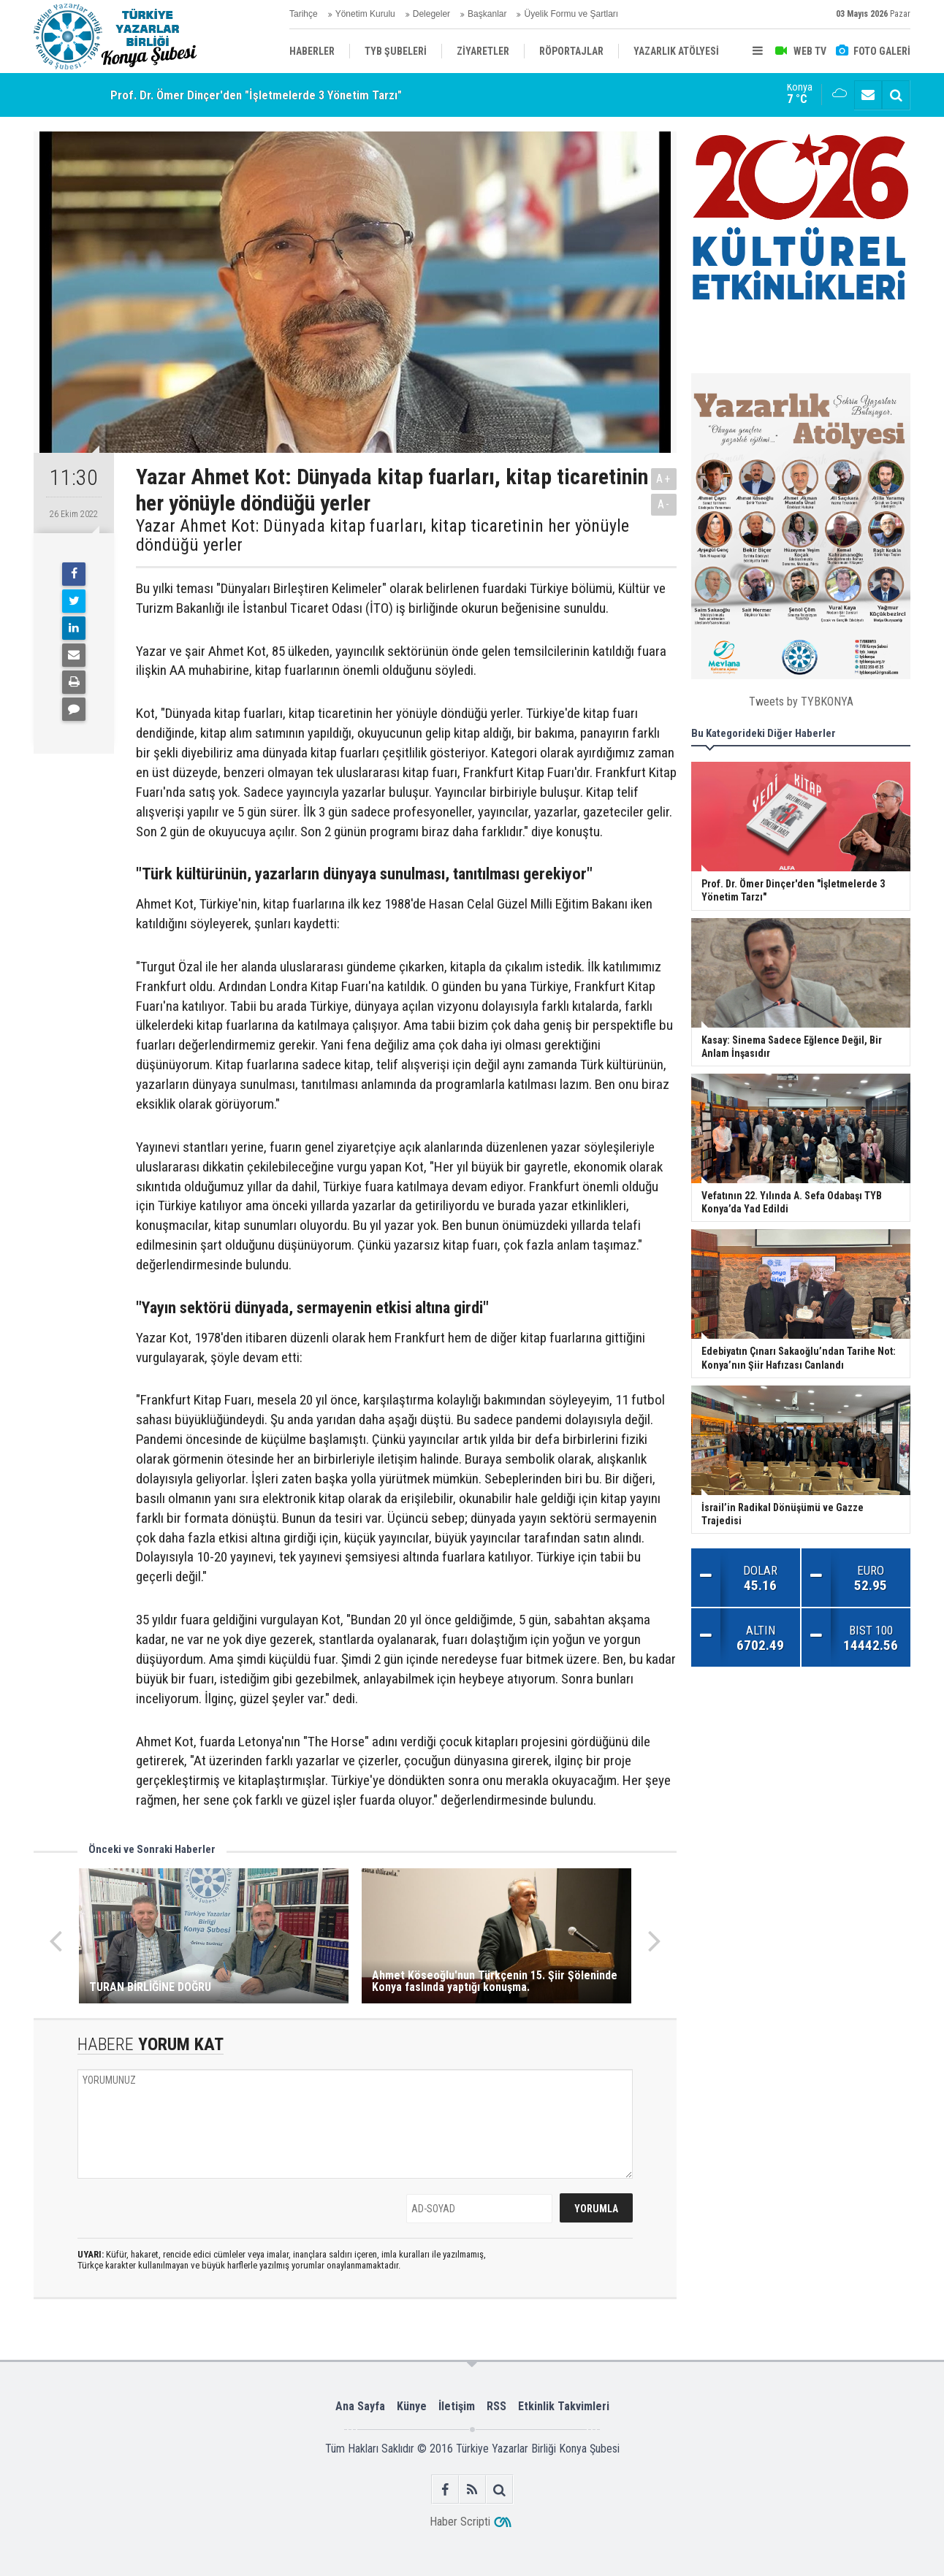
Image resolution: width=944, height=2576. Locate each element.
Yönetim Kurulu (365, 14)
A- (664, 504)
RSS (496, 2406)
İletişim (456, 2406)
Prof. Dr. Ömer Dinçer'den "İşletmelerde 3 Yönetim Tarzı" (256, 95)
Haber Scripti (460, 2522)
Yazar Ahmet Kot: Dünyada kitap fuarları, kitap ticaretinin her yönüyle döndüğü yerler (382, 535)
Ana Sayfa (360, 2406)
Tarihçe (303, 14)
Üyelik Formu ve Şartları (571, 14)
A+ (663, 479)
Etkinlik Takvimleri (563, 2406)
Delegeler (431, 14)
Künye (412, 2406)
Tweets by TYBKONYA (801, 701)
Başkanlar (487, 14)
